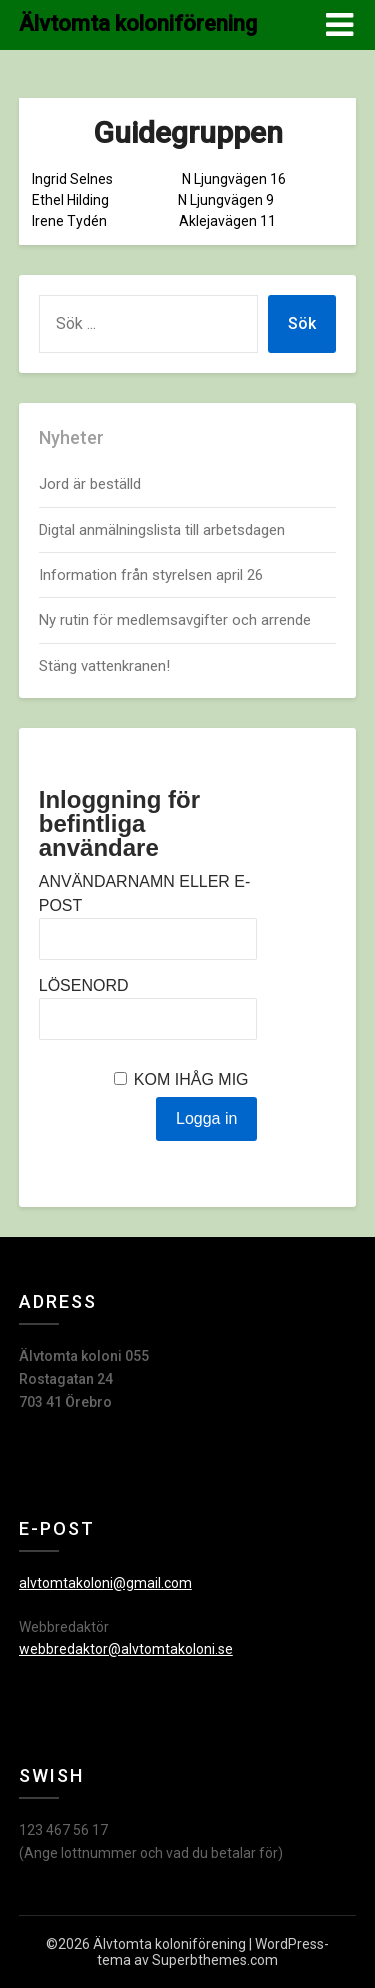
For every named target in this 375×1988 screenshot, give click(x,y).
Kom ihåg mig (191, 1079)
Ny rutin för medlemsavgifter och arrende (175, 620)
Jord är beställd (90, 484)
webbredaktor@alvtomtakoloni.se (126, 1649)
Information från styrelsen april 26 (151, 575)
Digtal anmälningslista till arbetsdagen (162, 530)
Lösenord (84, 985)
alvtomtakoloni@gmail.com (105, 1583)
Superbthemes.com (215, 1960)
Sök (302, 323)
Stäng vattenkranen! (104, 666)
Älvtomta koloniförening (138, 23)
